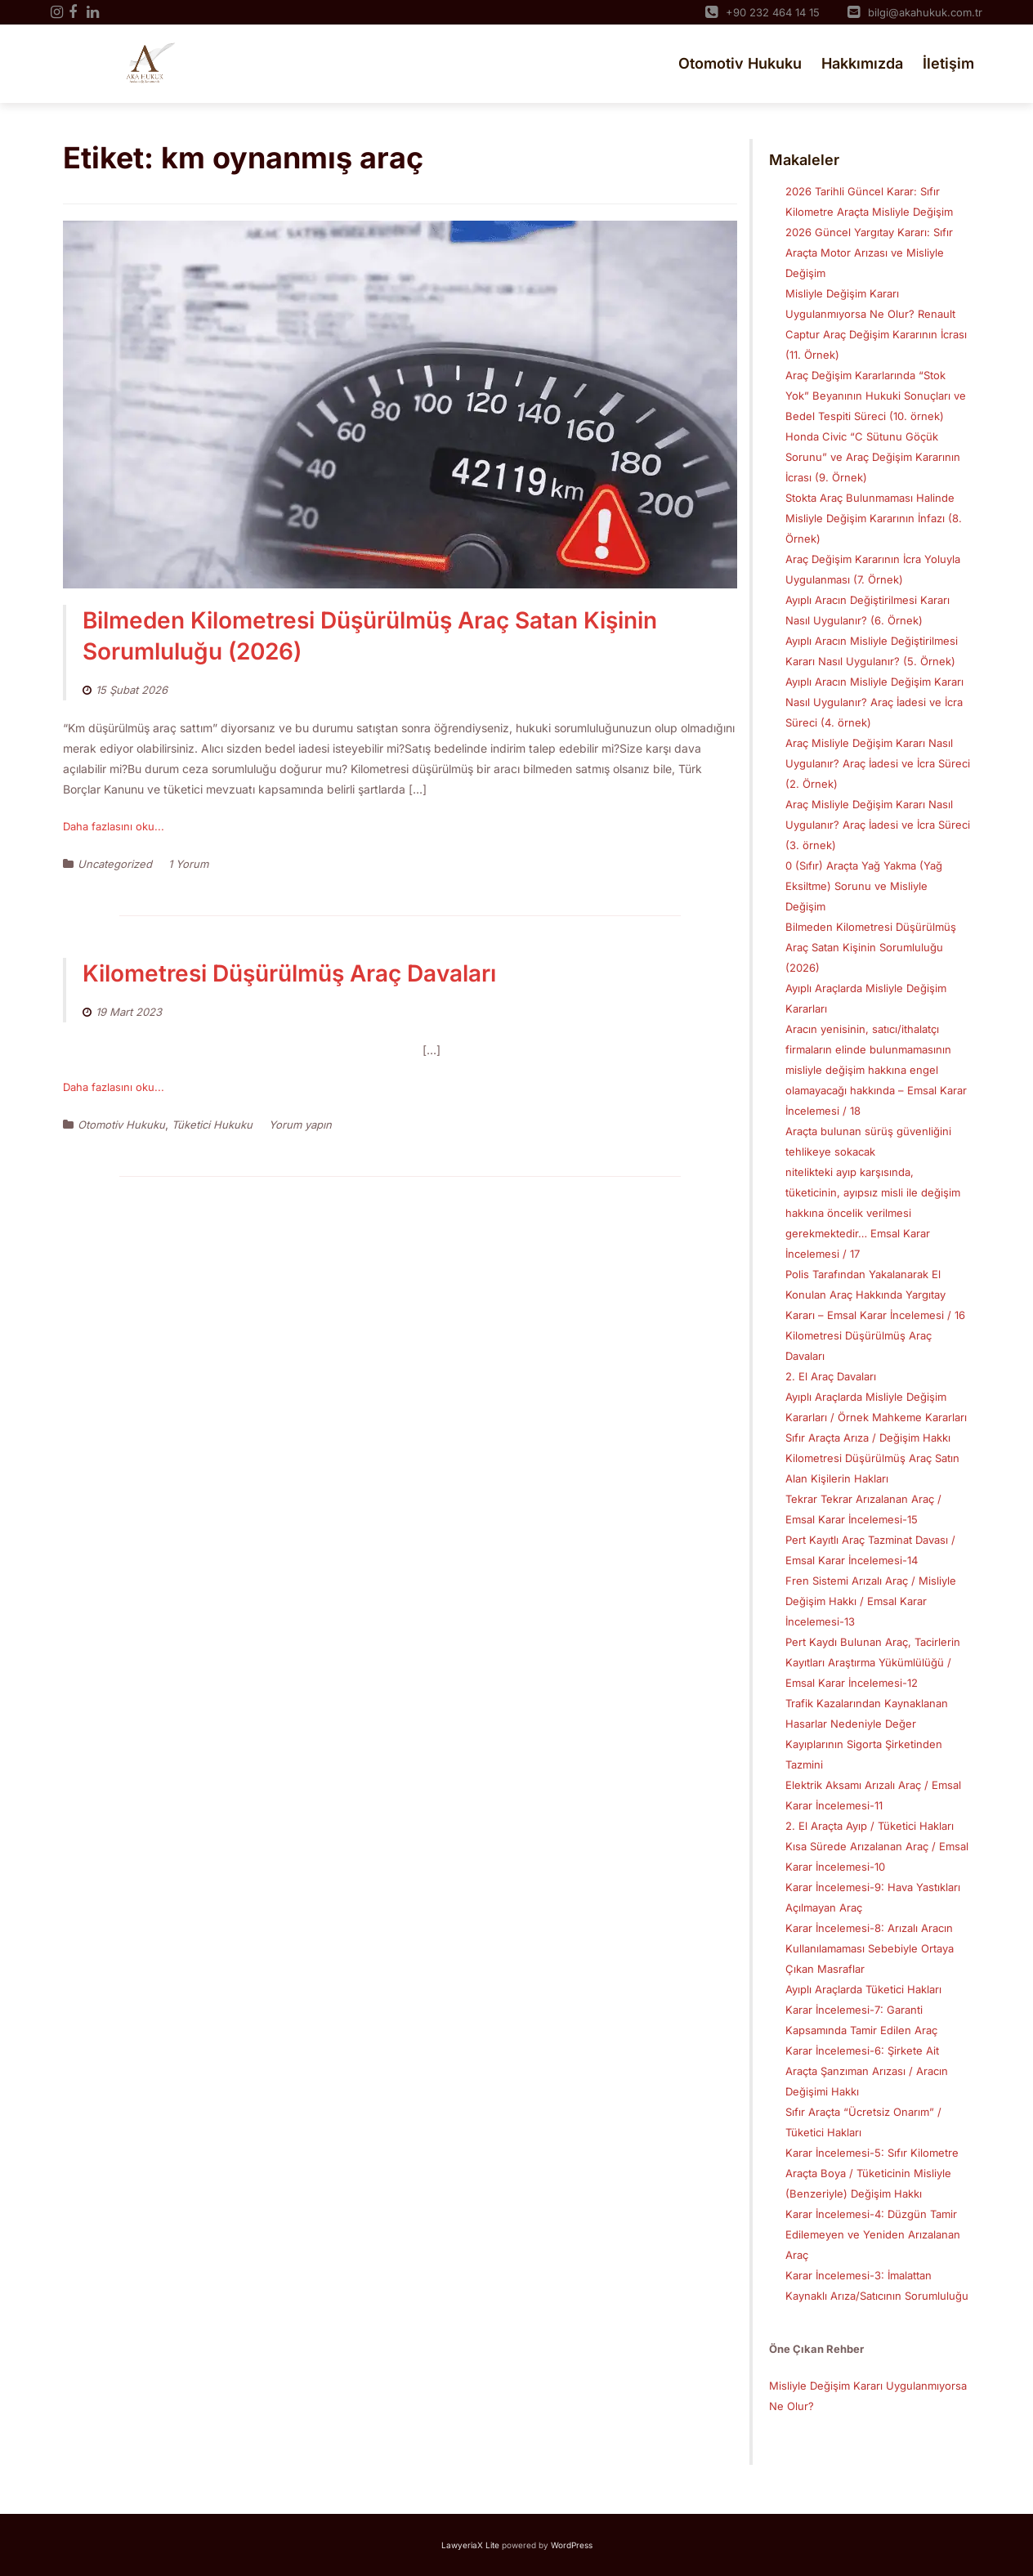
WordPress (572, 2545)
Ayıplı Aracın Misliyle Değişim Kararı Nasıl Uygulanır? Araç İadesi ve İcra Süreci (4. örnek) (874, 702)
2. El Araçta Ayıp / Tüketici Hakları (869, 1825)
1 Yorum (188, 863)
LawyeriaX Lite (470, 2545)
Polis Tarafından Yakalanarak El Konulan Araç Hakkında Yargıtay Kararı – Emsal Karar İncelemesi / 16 (875, 1295)
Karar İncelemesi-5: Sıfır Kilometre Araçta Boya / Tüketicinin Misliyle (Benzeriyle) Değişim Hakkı (872, 2173)
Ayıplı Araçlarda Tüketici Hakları (863, 1989)
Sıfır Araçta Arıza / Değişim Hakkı (867, 1437)
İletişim (948, 63)
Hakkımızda (862, 63)
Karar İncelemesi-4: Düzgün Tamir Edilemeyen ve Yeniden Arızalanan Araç (872, 2234)
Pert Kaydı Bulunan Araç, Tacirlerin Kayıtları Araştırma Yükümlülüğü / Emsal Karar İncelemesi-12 (872, 1662)
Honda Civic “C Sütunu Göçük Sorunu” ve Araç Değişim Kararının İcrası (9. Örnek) (872, 457)
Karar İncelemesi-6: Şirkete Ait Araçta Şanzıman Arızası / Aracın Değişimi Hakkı (866, 2071)
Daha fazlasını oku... (113, 826)
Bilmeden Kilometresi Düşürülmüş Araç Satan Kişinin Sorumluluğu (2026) (870, 947)
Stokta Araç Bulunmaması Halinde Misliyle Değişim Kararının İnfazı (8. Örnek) (873, 518)
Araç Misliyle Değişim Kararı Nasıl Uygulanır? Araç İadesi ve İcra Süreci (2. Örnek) (877, 763)
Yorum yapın (300, 1124)
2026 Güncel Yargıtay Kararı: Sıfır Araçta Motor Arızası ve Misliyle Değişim (869, 253)
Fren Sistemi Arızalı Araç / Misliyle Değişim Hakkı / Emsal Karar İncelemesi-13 (870, 1601)
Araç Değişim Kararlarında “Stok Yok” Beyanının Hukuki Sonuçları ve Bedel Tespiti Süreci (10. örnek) (875, 396)
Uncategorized (115, 863)
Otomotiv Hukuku (740, 63)
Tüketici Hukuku (212, 1124)
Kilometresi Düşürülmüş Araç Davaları (289, 973)
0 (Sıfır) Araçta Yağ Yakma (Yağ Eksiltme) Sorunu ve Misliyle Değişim (863, 886)
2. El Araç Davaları (830, 1376)
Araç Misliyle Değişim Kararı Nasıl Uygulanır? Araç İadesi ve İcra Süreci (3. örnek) (877, 825)
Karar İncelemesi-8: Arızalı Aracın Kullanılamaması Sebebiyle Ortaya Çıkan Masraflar (869, 1948)
